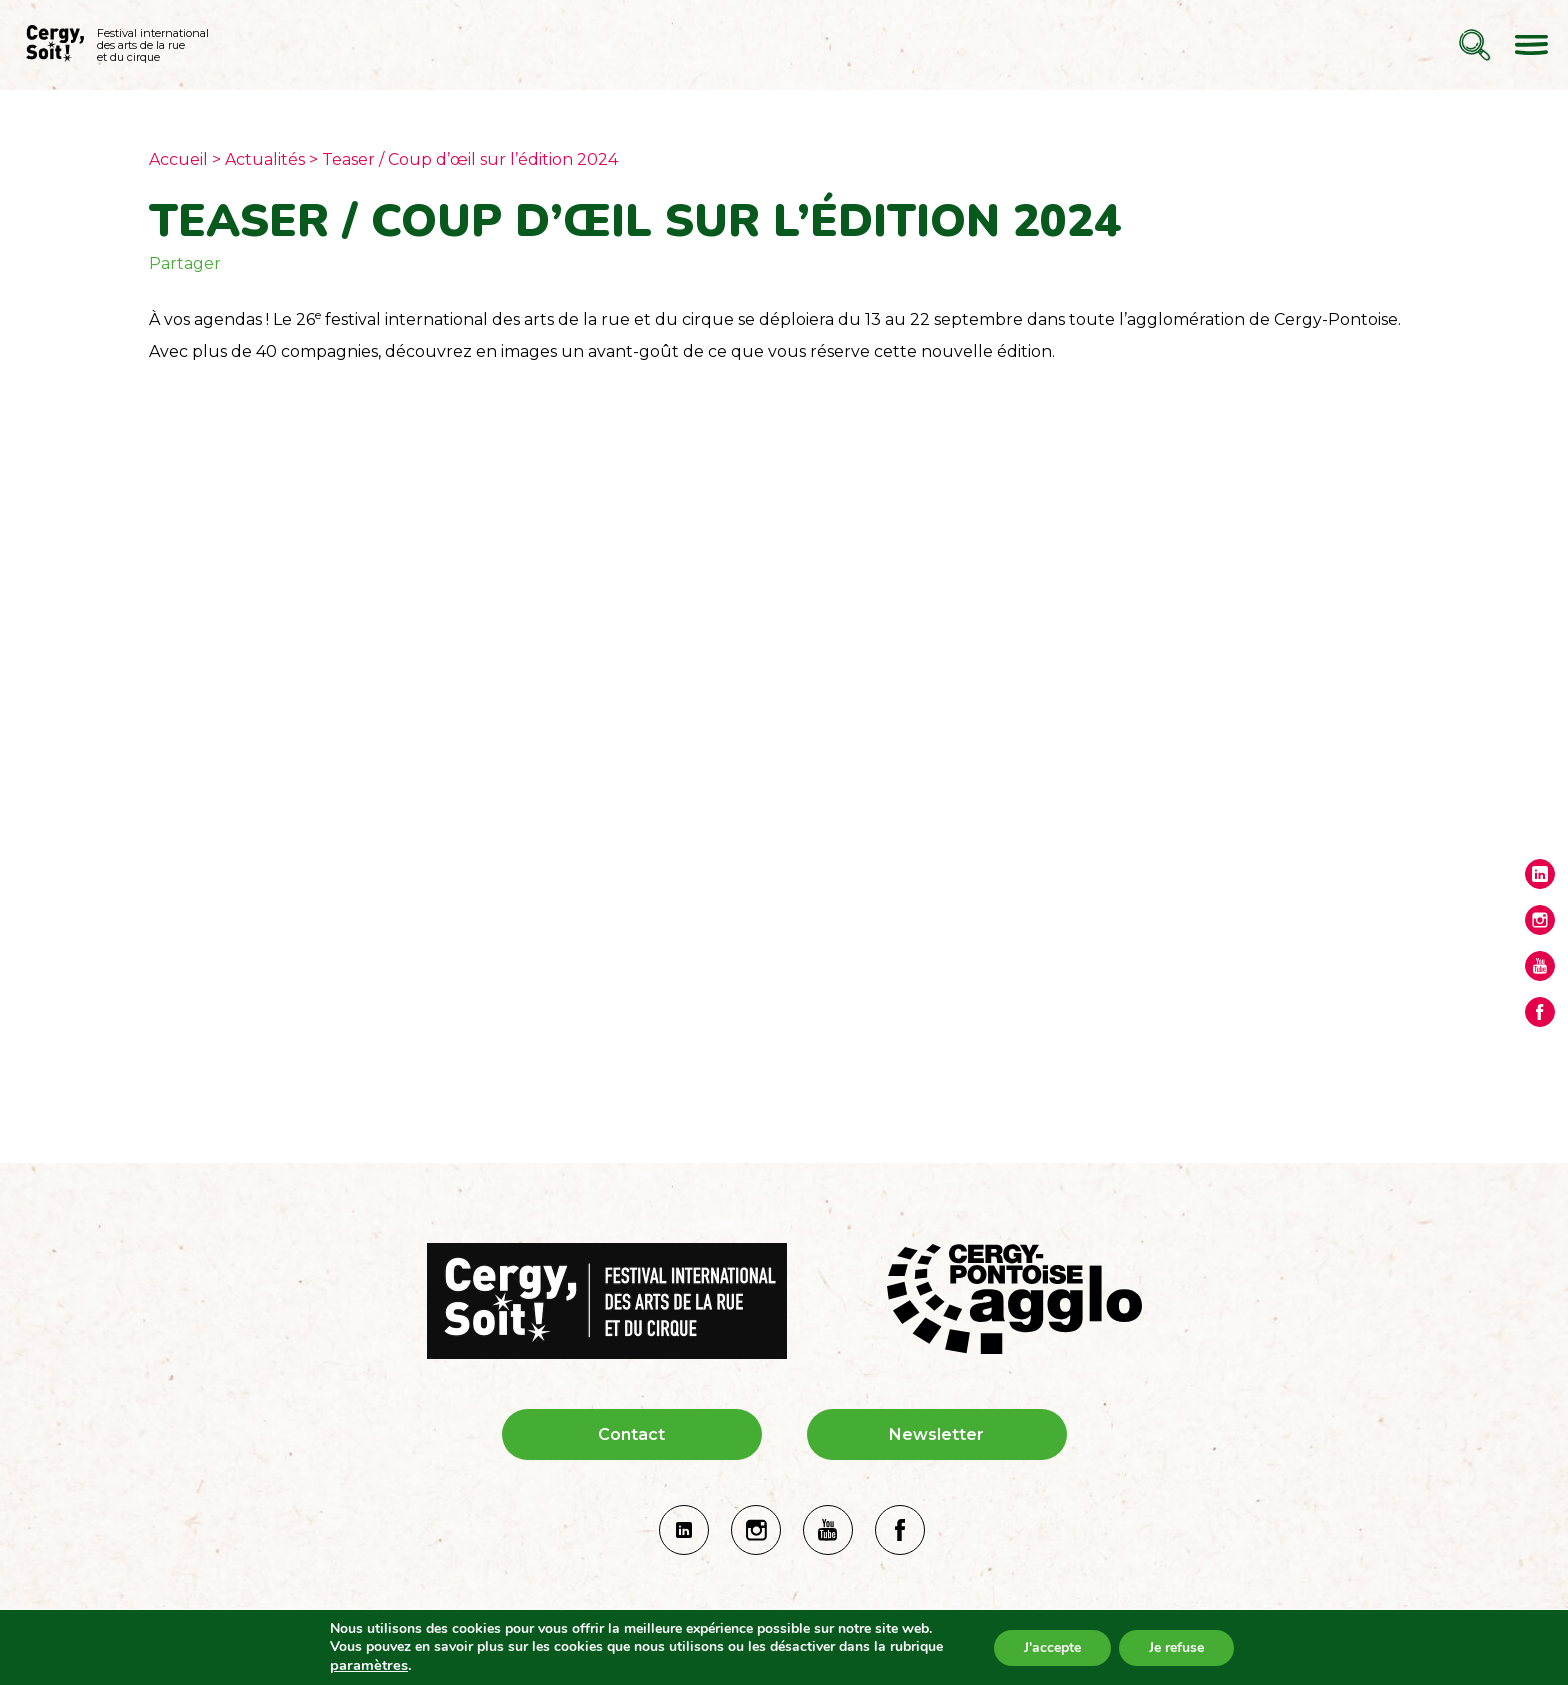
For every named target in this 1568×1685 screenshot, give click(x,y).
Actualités (265, 159)
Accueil (178, 159)
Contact (631, 1434)
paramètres (369, 1665)
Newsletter (936, 1434)
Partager (185, 263)
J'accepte (1052, 1647)
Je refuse (1176, 1647)
